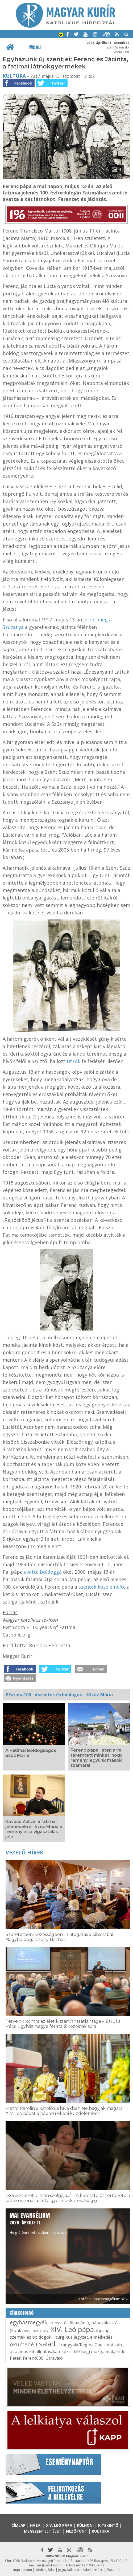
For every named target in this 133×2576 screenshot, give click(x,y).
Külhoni (85, 2525)
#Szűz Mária (99, 1695)
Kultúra (14, 76)
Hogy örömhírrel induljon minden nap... (39, 2223)
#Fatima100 (18, 1695)
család (45, 2344)
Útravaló (54, 2358)
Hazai (35, 2525)
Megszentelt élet (42, 2531)
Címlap (18, 2525)
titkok (73, 1061)
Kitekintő (108, 2525)
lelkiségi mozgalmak (94, 2351)
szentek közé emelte (102, 1587)
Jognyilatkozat (68, 2569)
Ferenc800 (33, 2358)
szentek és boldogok (30, 2337)
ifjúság (103, 2330)
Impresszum (22, 2569)
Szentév (40, 2330)
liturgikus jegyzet (70, 2337)
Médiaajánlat (45, 2569)
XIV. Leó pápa (72, 2329)
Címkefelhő (22, 2312)
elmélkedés (101, 2337)
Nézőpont (76, 2531)
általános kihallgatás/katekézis (41, 2351)
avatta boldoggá (43, 1572)
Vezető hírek (24, 1852)
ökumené (22, 2344)
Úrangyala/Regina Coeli (81, 2345)
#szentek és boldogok (58, 1695)
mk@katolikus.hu (49, 2565)
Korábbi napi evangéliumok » (103, 2298)
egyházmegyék (28, 2322)
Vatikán (114, 2345)
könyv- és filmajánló (69, 2323)
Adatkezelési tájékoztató (101, 2569)
